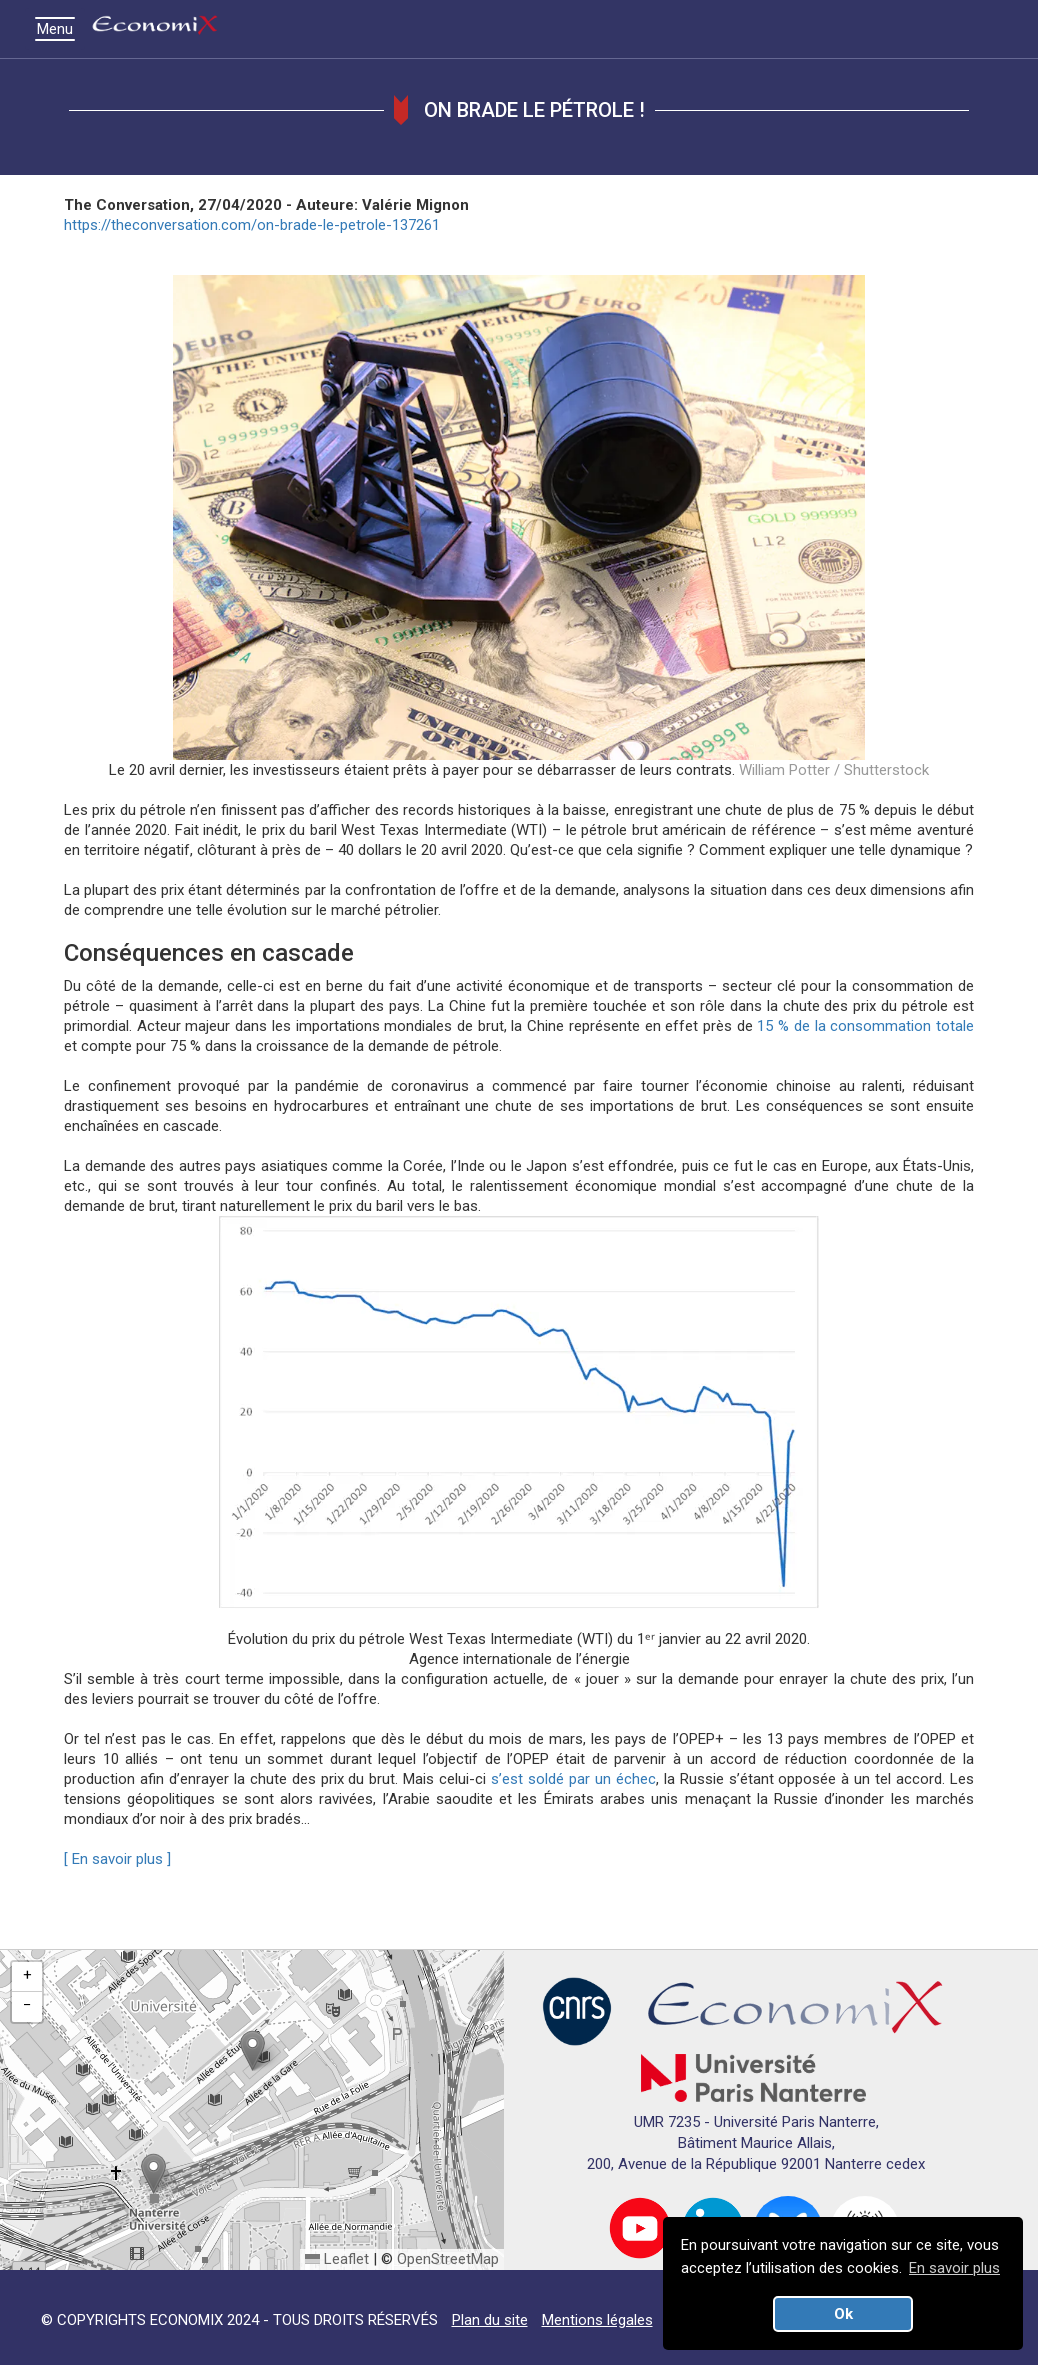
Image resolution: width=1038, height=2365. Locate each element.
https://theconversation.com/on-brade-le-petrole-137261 (252, 225)
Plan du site (490, 2320)
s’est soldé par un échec (573, 1779)
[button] (252, 2050)
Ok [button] (843, 2314)
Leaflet (337, 2259)
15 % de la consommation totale (865, 1026)
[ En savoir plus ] (117, 1859)
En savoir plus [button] (954, 2268)
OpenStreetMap (448, 2259)
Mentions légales (597, 2320)
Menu (60, 29)
